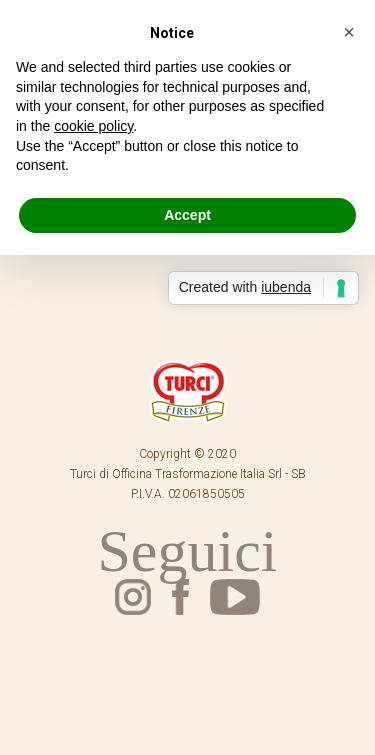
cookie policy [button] (93, 126)
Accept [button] (187, 215)
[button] (349, 32)
